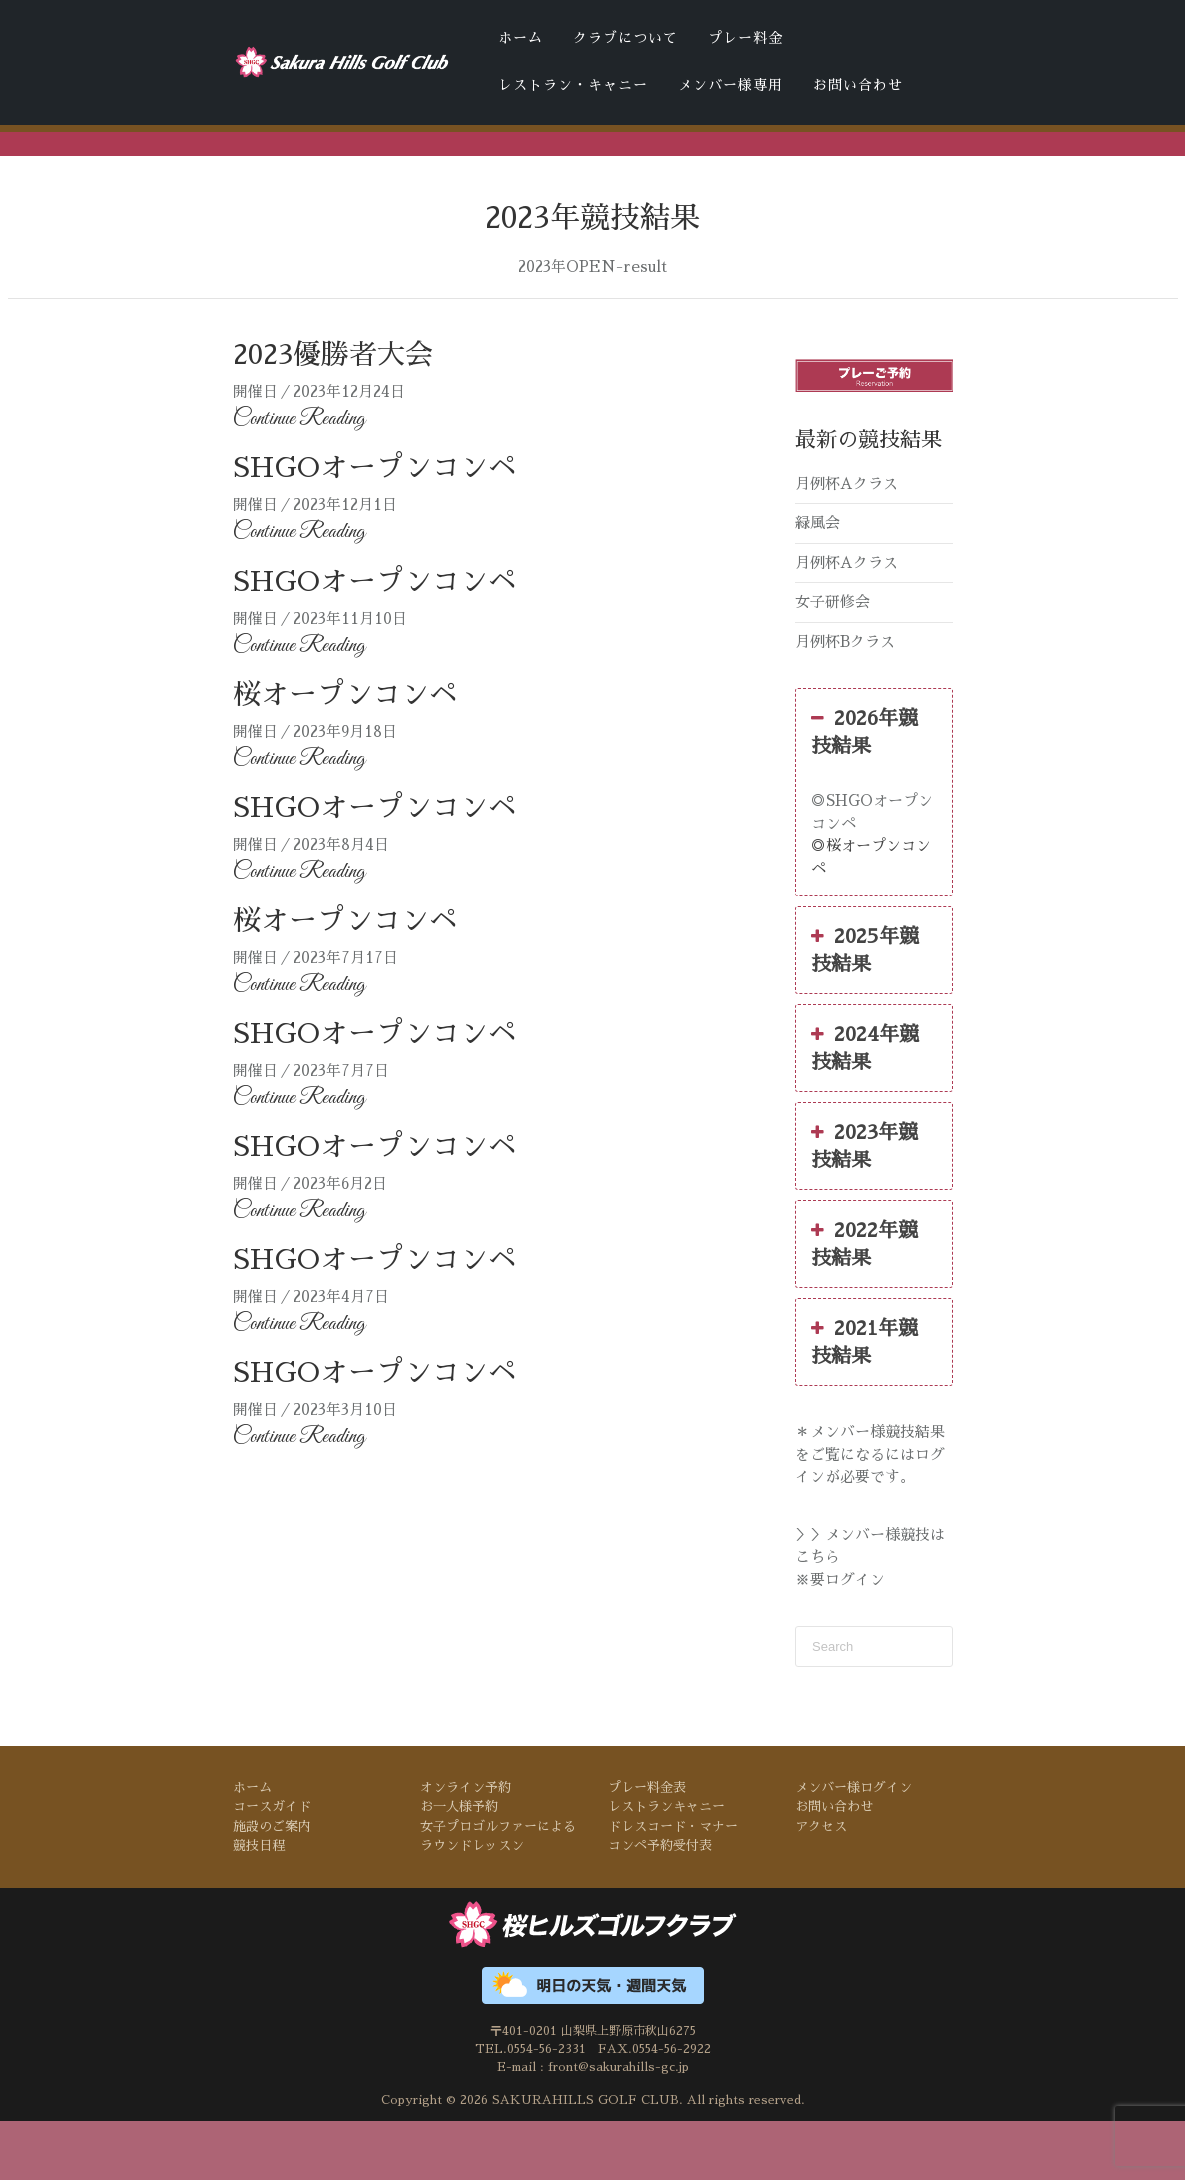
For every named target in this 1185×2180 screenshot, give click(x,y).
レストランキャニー (666, 1866)
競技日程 (259, 1905)
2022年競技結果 (864, 1302)
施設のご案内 (272, 1886)
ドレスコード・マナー (441, 177)
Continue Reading (299, 479)
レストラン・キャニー (573, 85)
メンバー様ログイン (853, 1847)
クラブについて (625, 38)
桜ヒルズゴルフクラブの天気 (720, 177)
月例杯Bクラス (845, 700)
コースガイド (272, 1866)
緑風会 (817, 582)
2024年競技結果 (865, 1106)
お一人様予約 (459, 1866)
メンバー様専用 (730, 85)
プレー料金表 (647, 1847)
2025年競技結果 (865, 1008)
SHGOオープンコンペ (374, 528)
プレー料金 (745, 38)
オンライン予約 (465, 1847)
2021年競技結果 (864, 1400)
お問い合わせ (858, 85)
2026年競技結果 (864, 790)
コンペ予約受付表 (571, 177)
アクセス (821, 1886)
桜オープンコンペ (345, 754)
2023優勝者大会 (333, 415)
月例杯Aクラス (846, 542)
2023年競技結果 (864, 1204)
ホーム (520, 38)
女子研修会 (832, 661)
